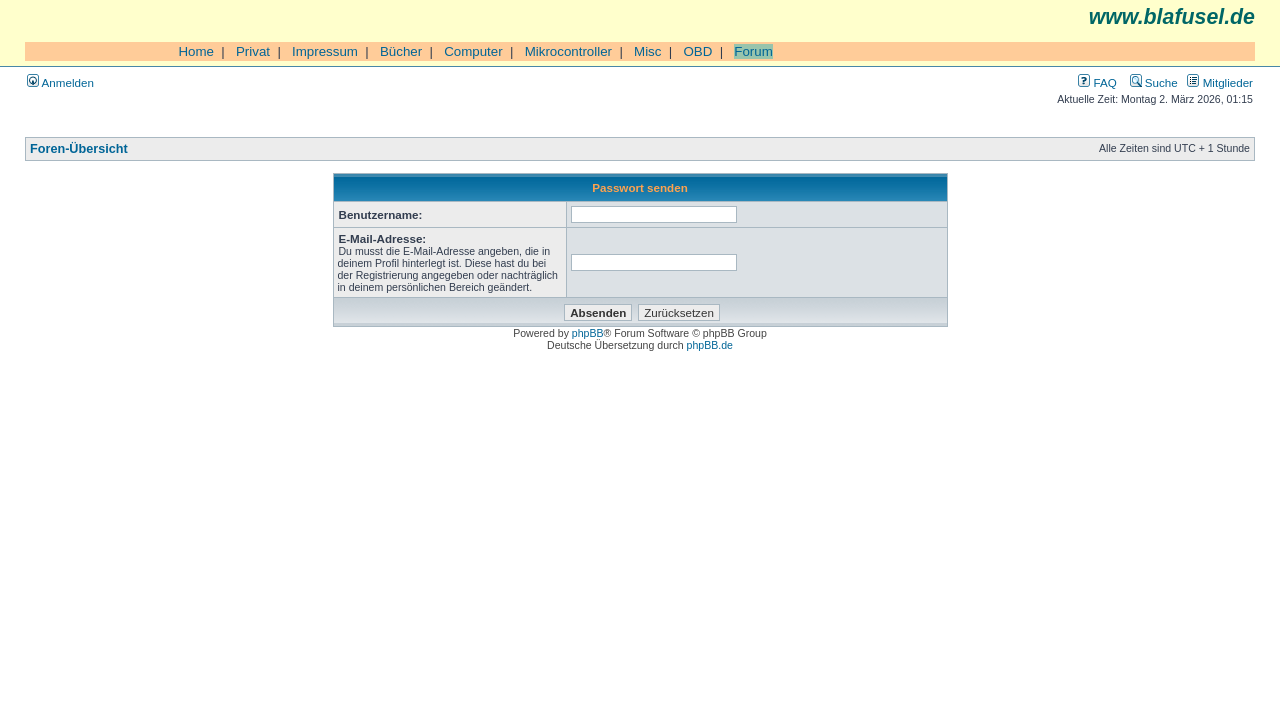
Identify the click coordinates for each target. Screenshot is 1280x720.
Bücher (401, 51)
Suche (1154, 82)
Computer (473, 51)
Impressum (325, 51)
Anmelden (60, 82)
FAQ (1097, 82)
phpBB (588, 333)
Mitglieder (1220, 82)
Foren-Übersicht (79, 149)
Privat (253, 51)
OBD (697, 51)
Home (196, 51)
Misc (647, 51)
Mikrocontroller (568, 51)
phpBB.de (710, 345)
